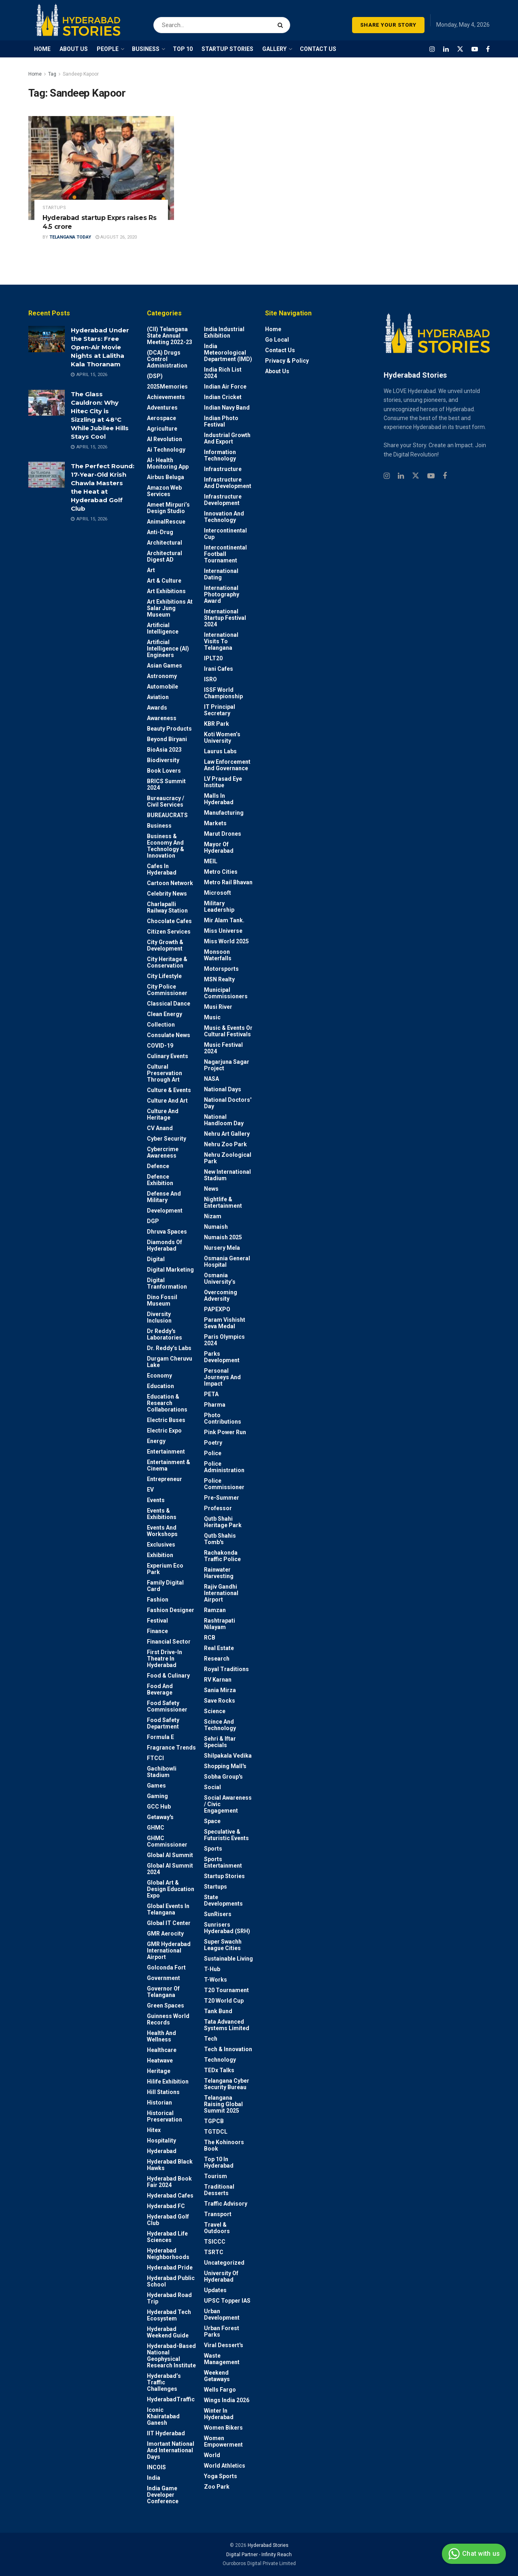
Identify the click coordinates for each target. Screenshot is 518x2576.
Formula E (160, 1737)
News (211, 1189)
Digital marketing (170, 1269)
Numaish (216, 1227)
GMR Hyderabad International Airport (169, 1950)
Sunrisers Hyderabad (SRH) (227, 1927)
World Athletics (224, 2465)
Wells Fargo (220, 2389)
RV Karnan (217, 1679)
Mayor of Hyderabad (219, 847)
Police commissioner (224, 1483)
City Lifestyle (164, 976)
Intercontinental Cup (225, 533)
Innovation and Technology (224, 516)
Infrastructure (223, 469)
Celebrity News (167, 893)
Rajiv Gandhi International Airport (221, 1593)
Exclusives (161, 1544)
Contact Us (280, 350)
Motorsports (221, 969)
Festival (157, 1620)
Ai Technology (166, 449)
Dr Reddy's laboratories (164, 1334)
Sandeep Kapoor (81, 74)
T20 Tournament (226, 1990)
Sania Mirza (220, 1690)
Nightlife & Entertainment (223, 1202)
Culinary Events (167, 1056)
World (212, 2455)
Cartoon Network (170, 883)
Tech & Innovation (228, 2049)
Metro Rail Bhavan (228, 882)
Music (212, 1017)
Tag (52, 74)
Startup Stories (224, 1876)
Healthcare (161, 2050)
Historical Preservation (164, 2116)
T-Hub (212, 1969)
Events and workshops (162, 1530)
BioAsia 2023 (164, 749)
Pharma (214, 1404)
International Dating (221, 574)
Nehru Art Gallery (227, 1134)
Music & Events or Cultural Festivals (228, 1031)
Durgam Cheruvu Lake (169, 1361)
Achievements (166, 397)
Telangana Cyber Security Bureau (226, 2083)
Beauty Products (169, 728)
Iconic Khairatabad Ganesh (163, 2416)
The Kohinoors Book (224, 2145)
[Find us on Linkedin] (401, 476)
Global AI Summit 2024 (170, 1868)
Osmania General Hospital (227, 1261)
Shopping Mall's (225, 1766)
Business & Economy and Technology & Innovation (165, 846)
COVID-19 (160, 1045)
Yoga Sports (220, 2476)
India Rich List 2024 (223, 372)
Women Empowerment (223, 2441)
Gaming (157, 1796)
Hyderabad (161, 2151)
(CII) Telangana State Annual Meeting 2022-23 (169, 335)
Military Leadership (219, 906)
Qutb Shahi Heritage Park (223, 1521)
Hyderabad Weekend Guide (168, 2332)
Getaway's (160, 1817)
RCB (209, 1637)
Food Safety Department (163, 1723)
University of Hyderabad (221, 2276)
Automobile (162, 686)
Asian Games (164, 665)
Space (212, 1821)
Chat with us (473, 2554)
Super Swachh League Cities (223, 1944)
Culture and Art (167, 1100)
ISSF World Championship (223, 693)
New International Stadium (227, 1175)
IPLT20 (213, 658)
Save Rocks (219, 1700)
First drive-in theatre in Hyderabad (164, 1658)
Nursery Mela (222, 1248)
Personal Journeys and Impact (222, 1377)
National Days (222, 1089)
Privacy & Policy (287, 360)
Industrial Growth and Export (227, 438)
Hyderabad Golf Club (168, 2219)
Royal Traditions (226, 1669)
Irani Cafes (218, 669)
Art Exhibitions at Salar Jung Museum (170, 608)
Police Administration (224, 1466)
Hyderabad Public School (171, 2281)
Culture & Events (169, 1090)
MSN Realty (219, 979)
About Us (277, 371)
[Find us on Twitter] (460, 49)
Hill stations (163, 2092)
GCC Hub (159, 1806)
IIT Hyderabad (166, 2433)
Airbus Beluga (165, 477)
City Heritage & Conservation (167, 962)
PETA (211, 1394)
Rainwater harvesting (219, 1572)
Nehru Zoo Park (225, 1144)
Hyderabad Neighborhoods (168, 2253)
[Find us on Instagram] (432, 49)
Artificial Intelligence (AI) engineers (168, 648)
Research (216, 1658)
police (212, 1453)
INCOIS (156, 2467)
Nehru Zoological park (227, 1158)
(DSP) (155, 376)
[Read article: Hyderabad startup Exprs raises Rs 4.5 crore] (101, 168)
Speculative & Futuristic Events (226, 1834)
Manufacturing (224, 812)
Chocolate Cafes (169, 921)
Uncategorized (224, 2262)
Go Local (277, 339)
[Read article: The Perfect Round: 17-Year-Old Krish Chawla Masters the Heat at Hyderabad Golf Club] (46, 475)
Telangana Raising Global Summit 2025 (223, 2104)
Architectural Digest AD (164, 556)
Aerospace (161, 418)
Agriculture (162, 428)
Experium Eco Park (165, 1568)
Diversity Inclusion (159, 1317)
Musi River (218, 1007)
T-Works (215, 1979)
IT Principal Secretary (219, 710)
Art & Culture (164, 580)
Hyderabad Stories (267, 2545)
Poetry (213, 1442)
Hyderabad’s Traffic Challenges (164, 2382)
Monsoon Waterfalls (217, 955)
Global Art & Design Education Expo (170, 1889)
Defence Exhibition (160, 1179)
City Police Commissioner (167, 989)
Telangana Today (70, 237)
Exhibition (160, 1555)
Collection (161, 1024)
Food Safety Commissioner (167, 1706)
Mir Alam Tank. (224, 920)
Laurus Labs (220, 751)
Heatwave (160, 2060)
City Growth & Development (165, 945)
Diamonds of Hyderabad (164, 1245)
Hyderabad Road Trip (169, 2298)
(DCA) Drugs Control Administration (167, 359)
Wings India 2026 (226, 2400)
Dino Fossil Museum (162, 1300)
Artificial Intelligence (162, 628)
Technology (220, 2059)
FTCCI (155, 1758)
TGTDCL (215, 2131)
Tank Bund (218, 2011)
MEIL (210, 861)
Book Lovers (164, 770)
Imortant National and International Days (170, 2450)
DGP (153, 1221)
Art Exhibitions (166, 591)
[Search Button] (282, 20)
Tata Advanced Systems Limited (226, 2024)
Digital (156, 1259)
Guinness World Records (168, 2019)
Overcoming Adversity (220, 1295)
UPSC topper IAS (227, 2300)
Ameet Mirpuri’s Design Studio (168, 507)
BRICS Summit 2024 (166, 784)
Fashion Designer (170, 1610)
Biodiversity (163, 760)
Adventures (162, 407)
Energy (156, 1441)
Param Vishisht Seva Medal (224, 1323)
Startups (54, 207)
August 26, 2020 (116, 237)
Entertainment (166, 1451)
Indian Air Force (225, 386)
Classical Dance (168, 1003)
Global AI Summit (170, 1855)
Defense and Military (164, 1196)
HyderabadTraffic (171, 2399)
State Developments (223, 1900)
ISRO (210, 679)
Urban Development (222, 2314)
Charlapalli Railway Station (167, 907)
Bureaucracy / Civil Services (165, 801)
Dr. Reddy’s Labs (169, 1348)
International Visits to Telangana (221, 641)
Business (159, 825)
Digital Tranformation (167, 1283)
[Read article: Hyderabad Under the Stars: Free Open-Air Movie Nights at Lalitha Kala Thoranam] (46, 339)
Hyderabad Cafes (170, 2195)
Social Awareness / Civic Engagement (228, 1804)
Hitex (154, 2130)
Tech (210, 2038)
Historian (159, 2102)
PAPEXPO (217, 1309)
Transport (217, 2214)
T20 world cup (224, 2000)
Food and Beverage (160, 1689)
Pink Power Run (225, 1432)
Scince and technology (220, 1724)
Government (163, 1978)
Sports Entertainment (223, 1862)
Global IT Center (169, 1923)
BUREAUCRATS (167, 815)
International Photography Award (221, 594)
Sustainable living (228, 1958)
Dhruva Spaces (167, 1231)
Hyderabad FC (166, 2206)
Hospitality (161, 2140)
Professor (218, 1508)
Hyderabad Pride (170, 2267)
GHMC (155, 1827)
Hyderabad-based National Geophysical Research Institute (171, 2356)
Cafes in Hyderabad (161, 869)
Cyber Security (166, 1138)
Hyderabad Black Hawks (170, 2164)
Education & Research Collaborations (167, 1403)
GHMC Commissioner (167, 1841)
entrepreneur (164, 1479)
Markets (215, 823)
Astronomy (162, 676)
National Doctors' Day (227, 1103)
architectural (164, 542)
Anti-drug (160, 532)
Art (151, 570)
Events (156, 1500)
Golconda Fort (166, 1967)
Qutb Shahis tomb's (220, 1538)
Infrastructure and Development (227, 482)
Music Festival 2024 (223, 1048)
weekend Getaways (217, 2375)
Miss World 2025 (226, 941)
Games (156, 1785)
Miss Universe (223, 931)
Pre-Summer (221, 1497)
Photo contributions (222, 1418)
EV (150, 1489)
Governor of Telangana (163, 1991)
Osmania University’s (220, 1278)
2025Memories (167, 386)
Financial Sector (169, 1641)
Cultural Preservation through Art (164, 1073)
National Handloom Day (224, 1120)
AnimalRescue (166, 521)
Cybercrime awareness (162, 1152)
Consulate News (168, 1035)
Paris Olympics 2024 (224, 1339)
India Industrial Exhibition (224, 332)
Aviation (158, 697)
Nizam (212, 1216)
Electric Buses (166, 1420)
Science (214, 1711)
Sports (213, 1848)
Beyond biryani (167, 739)
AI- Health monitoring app (168, 463)
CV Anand (160, 1128)
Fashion (157, 1599)
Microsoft (217, 893)
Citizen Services (169, 931)
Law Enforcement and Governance (227, 765)
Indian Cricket (223, 397)
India (153, 2478)
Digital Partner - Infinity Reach (259, 2554)
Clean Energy (164, 1014)
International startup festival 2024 (225, 618)
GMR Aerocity (165, 1933)
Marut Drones (222, 833)
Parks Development (222, 1356)
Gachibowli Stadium (161, 1771)
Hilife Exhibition (168, 2081)
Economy (159, 1375)
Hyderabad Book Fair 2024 (169, 2181)
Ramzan (215, 1610)
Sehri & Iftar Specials (220, 1741)
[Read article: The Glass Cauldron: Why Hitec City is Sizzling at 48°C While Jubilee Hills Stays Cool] (46, 403)
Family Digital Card (165, 1585)
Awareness (161, 718)
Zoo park (216, 2486)
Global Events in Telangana (168, 1909)
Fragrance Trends (171, 1747)
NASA (211, 1079)
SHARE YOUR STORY (388, 25)
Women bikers (223, 2427)
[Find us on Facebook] (488, 49)
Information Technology (220, 455)
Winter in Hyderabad (219, 2413)
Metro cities (221, 872)
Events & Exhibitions (161, 1513)
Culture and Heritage (162, 1114)
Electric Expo (164, 1430)
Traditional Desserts (219, 2189)
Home (35, 74)
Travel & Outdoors (217, 2227)
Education (160, 1386)
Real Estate (219, 1648)
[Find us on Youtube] (474, 49)
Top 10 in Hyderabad (219, 2162)
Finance (157, 1631)
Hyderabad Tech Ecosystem (169, 2315)
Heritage (158, 2071)
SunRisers (217, 1914)
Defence (158, 1166)
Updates (215, 2290)
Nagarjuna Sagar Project (226, 1065)
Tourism (215, 2176)
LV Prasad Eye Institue (223, 782)
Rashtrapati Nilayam (219, 1623)
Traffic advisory (225, 2203)
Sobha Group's (223, 1776)
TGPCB (214, 2121)
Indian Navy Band (227, 407)
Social (212, 1787)
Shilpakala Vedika (228, 1755)
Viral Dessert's (223, 2345)
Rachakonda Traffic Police (222, 1555)
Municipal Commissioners (226, 993)
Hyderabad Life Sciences (167, 2236)
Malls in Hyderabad (219, 798)
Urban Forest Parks (221, 2331)
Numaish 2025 (223, 1237)
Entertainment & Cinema (168, 1465)
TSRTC (213, 2252)
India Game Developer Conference (162, 2494)
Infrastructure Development (223, 499)
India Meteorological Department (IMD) (228, 352)
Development (165, 1210)
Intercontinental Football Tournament (225, 554)
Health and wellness (161, 2036)
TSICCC (214, 2241)
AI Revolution (164, 439)
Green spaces (165, 2005)
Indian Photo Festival (221, 421)
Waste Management (222, 2358)
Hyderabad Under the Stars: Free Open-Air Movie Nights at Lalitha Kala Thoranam (100, 347)
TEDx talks (219, 2070)
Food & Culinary (168, 1675)
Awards (157, 707)
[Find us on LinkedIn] (446, 49)
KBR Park (216, 724)
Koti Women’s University (222, 737)
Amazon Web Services (164, 490)
